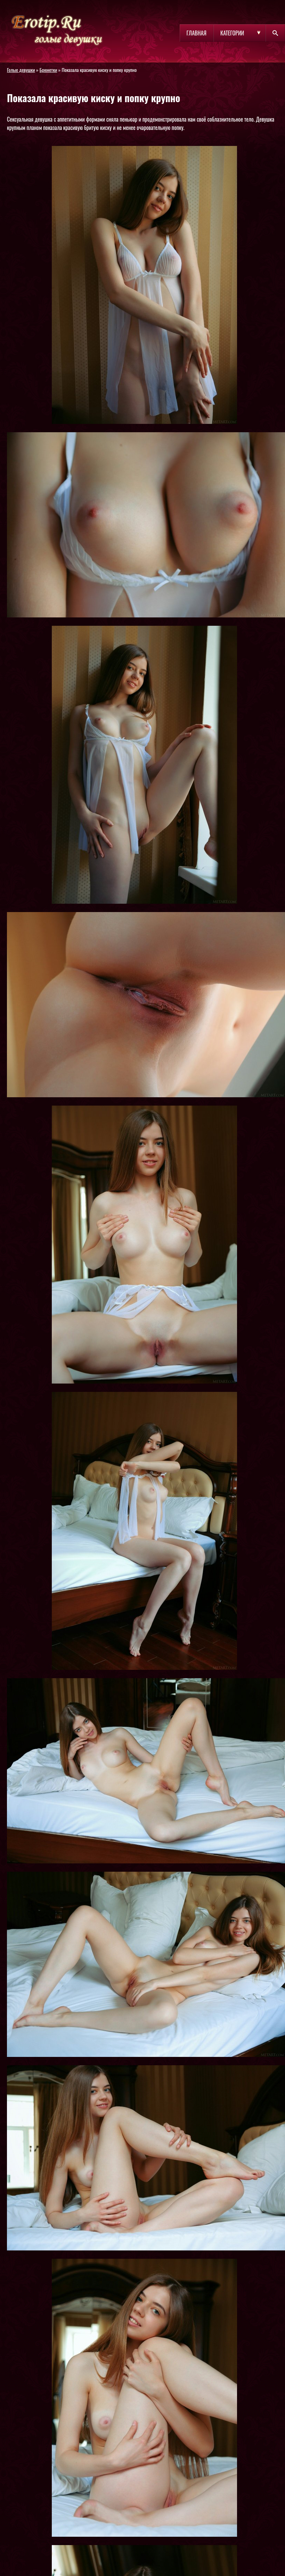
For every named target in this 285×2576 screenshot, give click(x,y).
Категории (232, 33)
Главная (196, 33)
